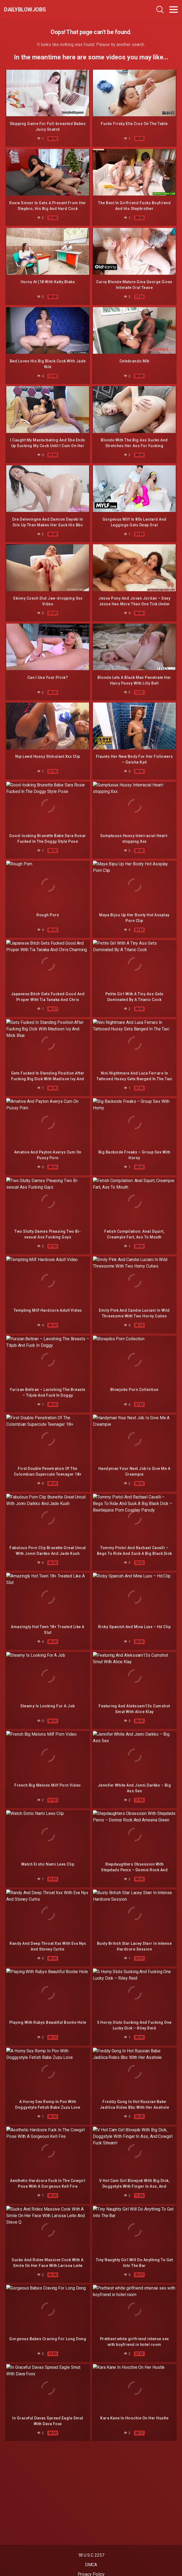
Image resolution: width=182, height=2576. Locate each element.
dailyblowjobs (25, 9)
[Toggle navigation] (173, 9)
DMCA (91, 2564)
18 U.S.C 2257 (91, 2555)
